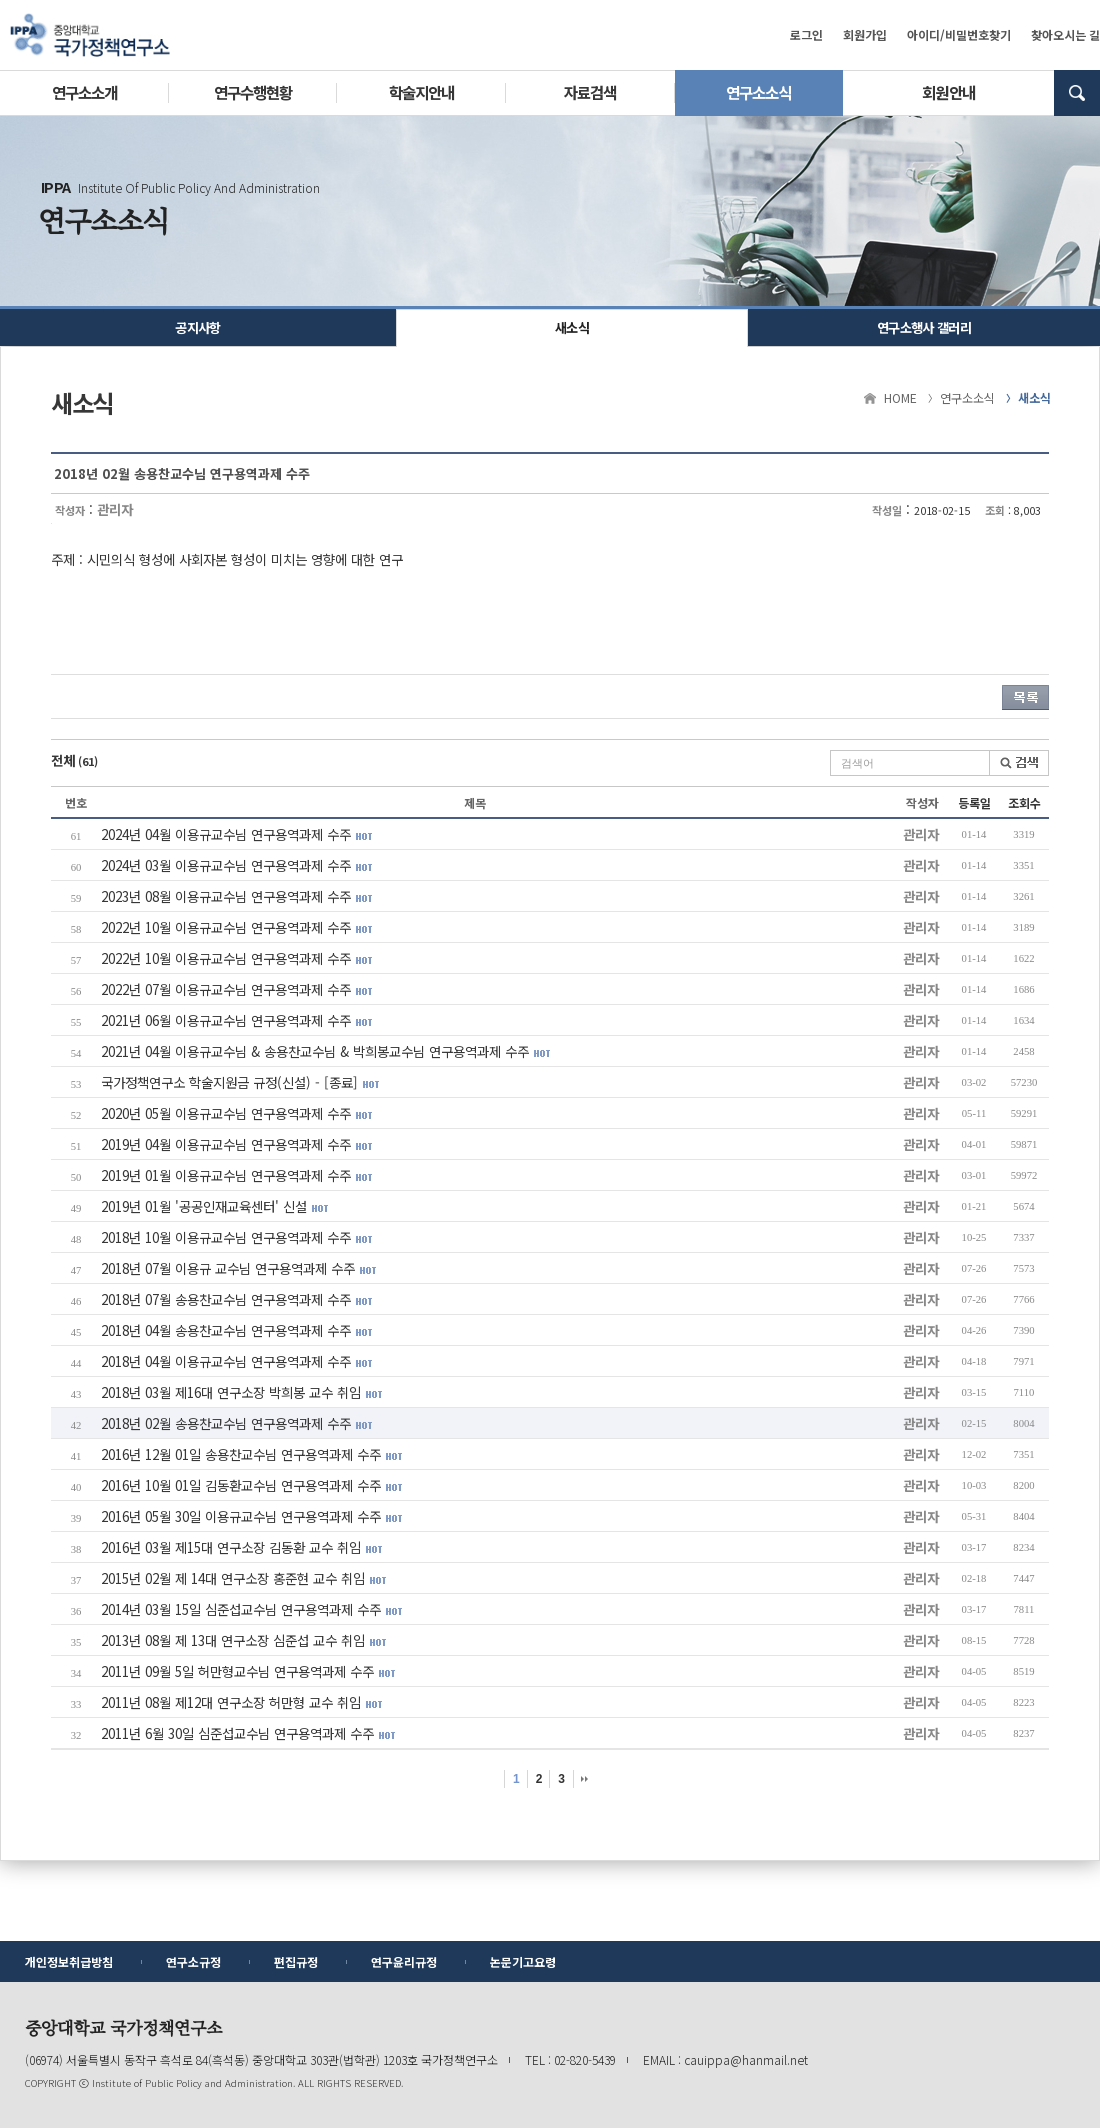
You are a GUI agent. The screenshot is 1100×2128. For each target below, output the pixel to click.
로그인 (806, 34)
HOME (900, 397)
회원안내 (948, 92)
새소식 (572, 327)
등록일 (974, 802)
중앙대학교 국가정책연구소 (90, 35)
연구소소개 (84, 92)
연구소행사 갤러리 (924, 327)
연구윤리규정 (404, 1961)
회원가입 (865, 34)
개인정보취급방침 (69, 1961)
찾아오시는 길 (1065, 34)
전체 (74, 760)
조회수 (1024, 802)
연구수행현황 (253, 92)
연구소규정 (193, 1961)
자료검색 (590, 92)
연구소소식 (758, 92)
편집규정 (296, 1961)
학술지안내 (421, 92)
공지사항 (197, 327)
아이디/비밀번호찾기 (959, 34)
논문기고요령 (523, 1961)
